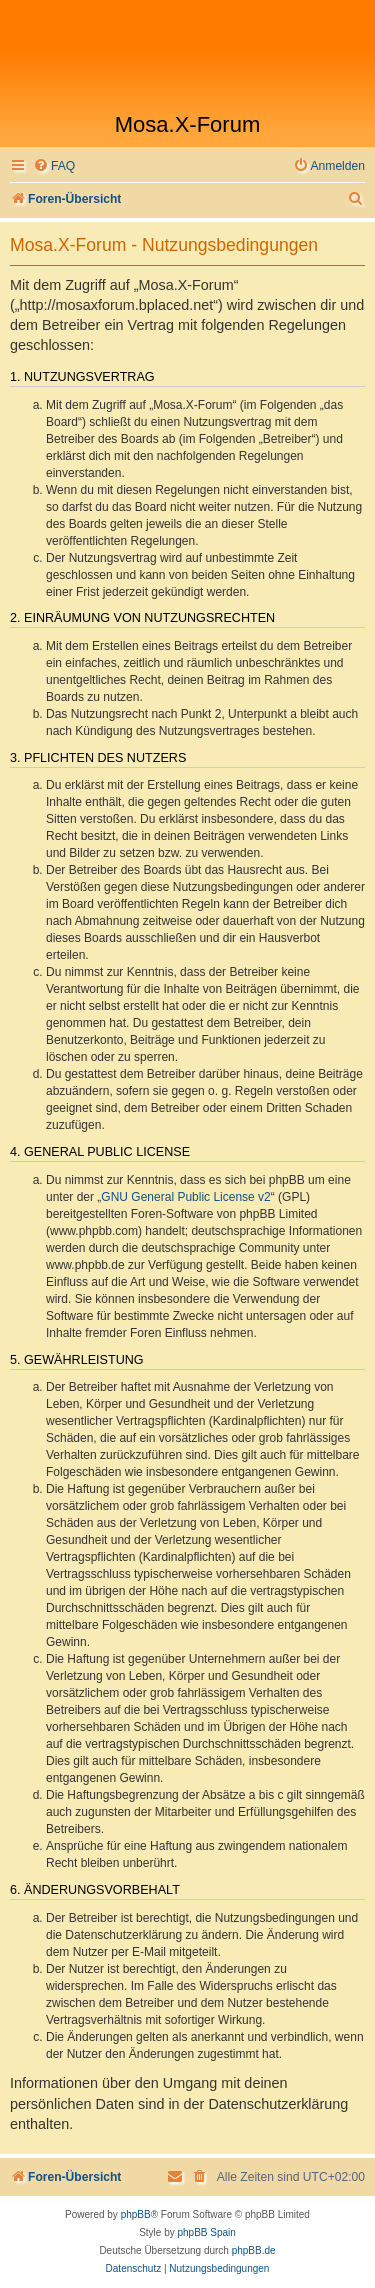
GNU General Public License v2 (185, 1197)
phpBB (136, 2214)
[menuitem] (54, 166)
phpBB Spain (206, 2232)
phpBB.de (254, 2250)
